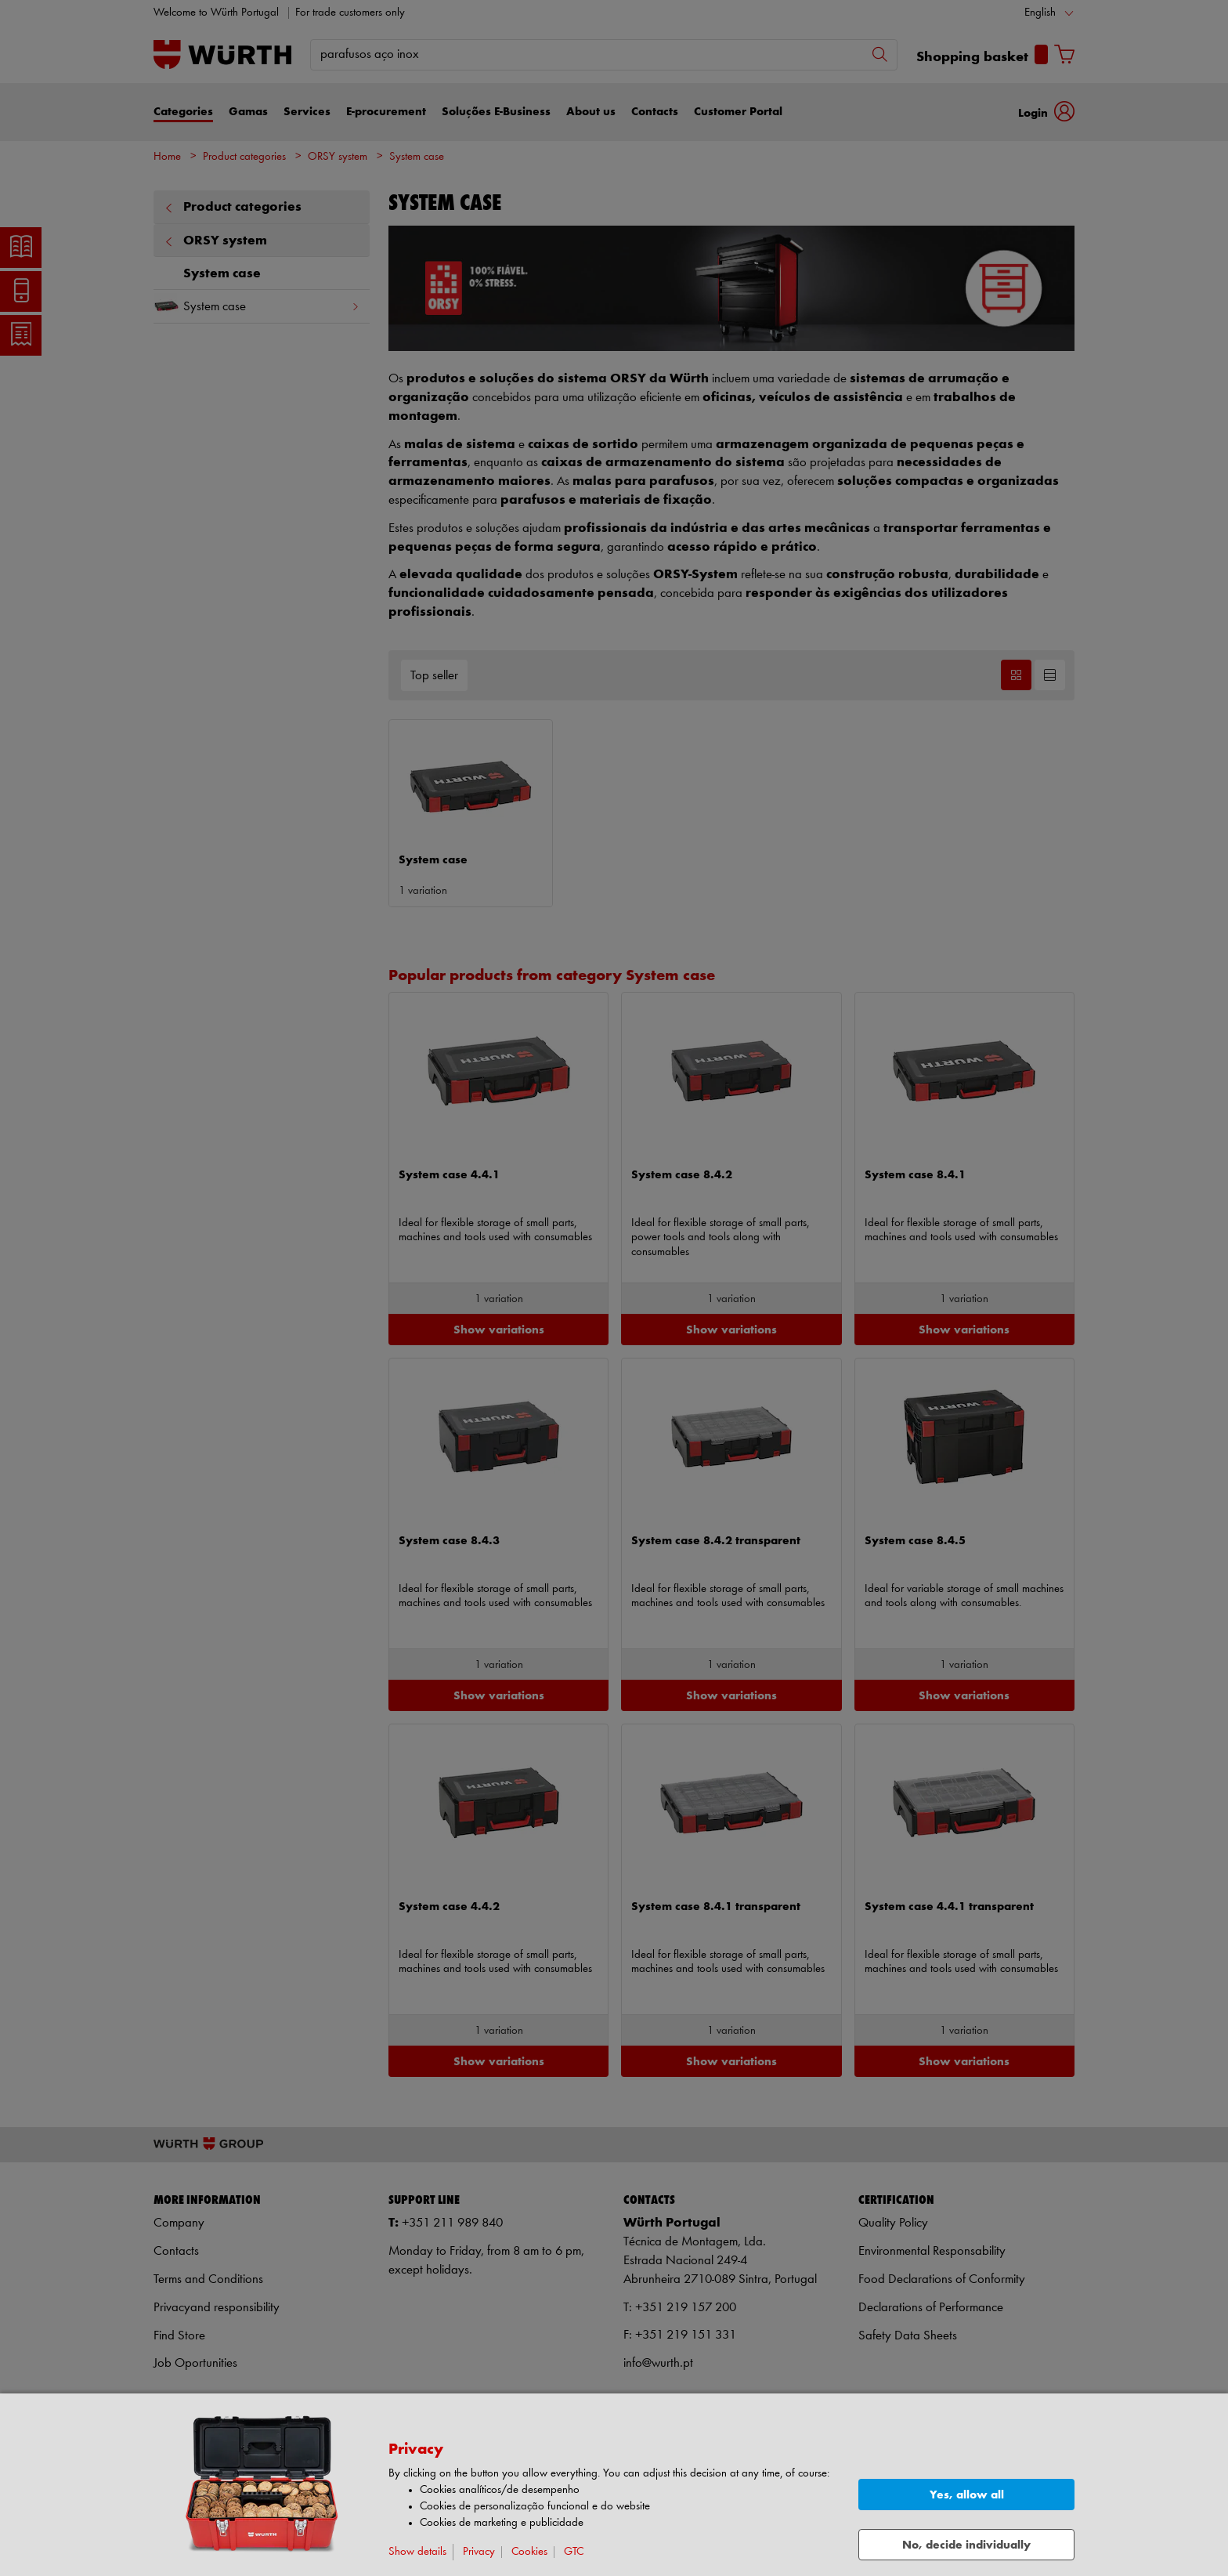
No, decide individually (966, 2545)
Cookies (529, 2552)
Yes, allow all (967, 2495)
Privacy (479, 2552)
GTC (573, 2552)
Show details (417, 2552)
